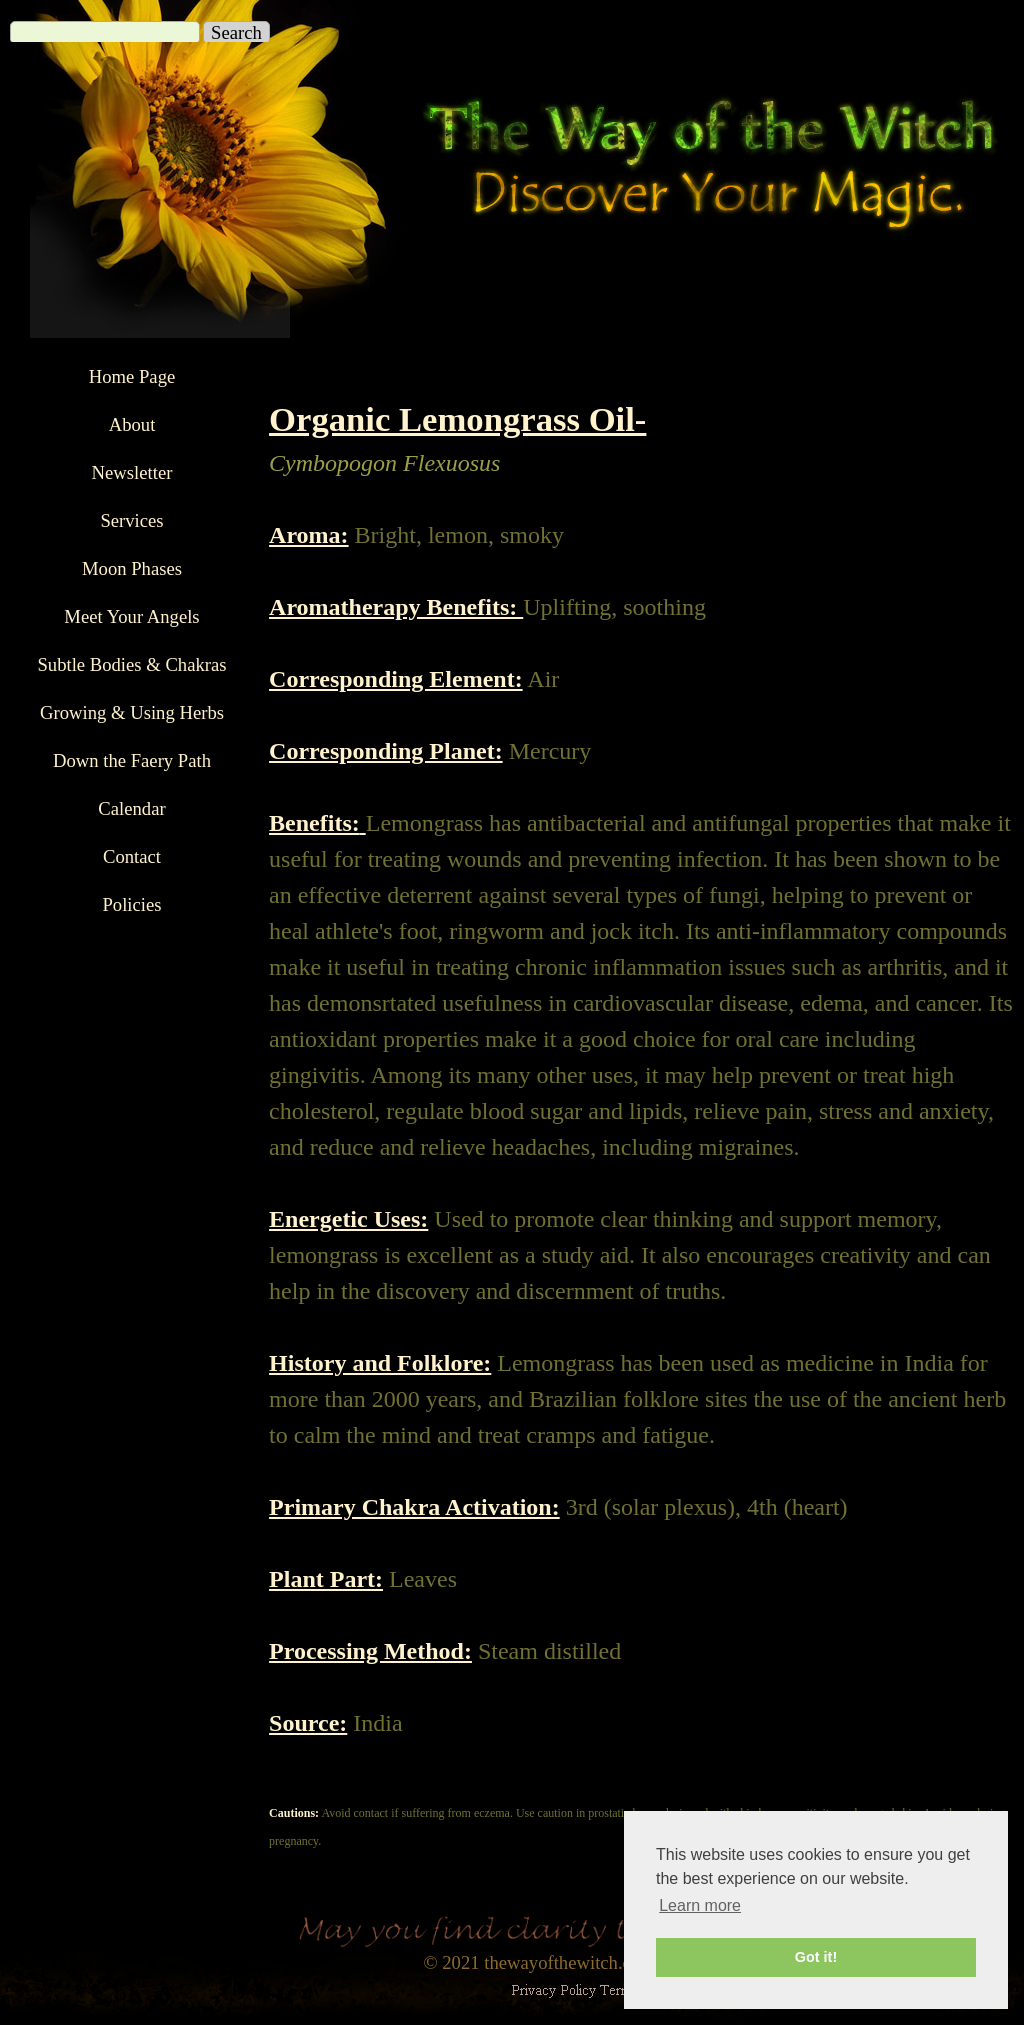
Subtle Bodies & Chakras (131, 664)
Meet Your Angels (131, 616)
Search (236, 32)
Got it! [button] (816, 1957)
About (132, 424)
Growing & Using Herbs (132, 712)
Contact (132, 856)
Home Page (132, 376)
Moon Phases (132, 568)
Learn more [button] (700, 1905)
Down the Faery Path (132, 760)
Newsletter (132, 472)
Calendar (131, 808)
